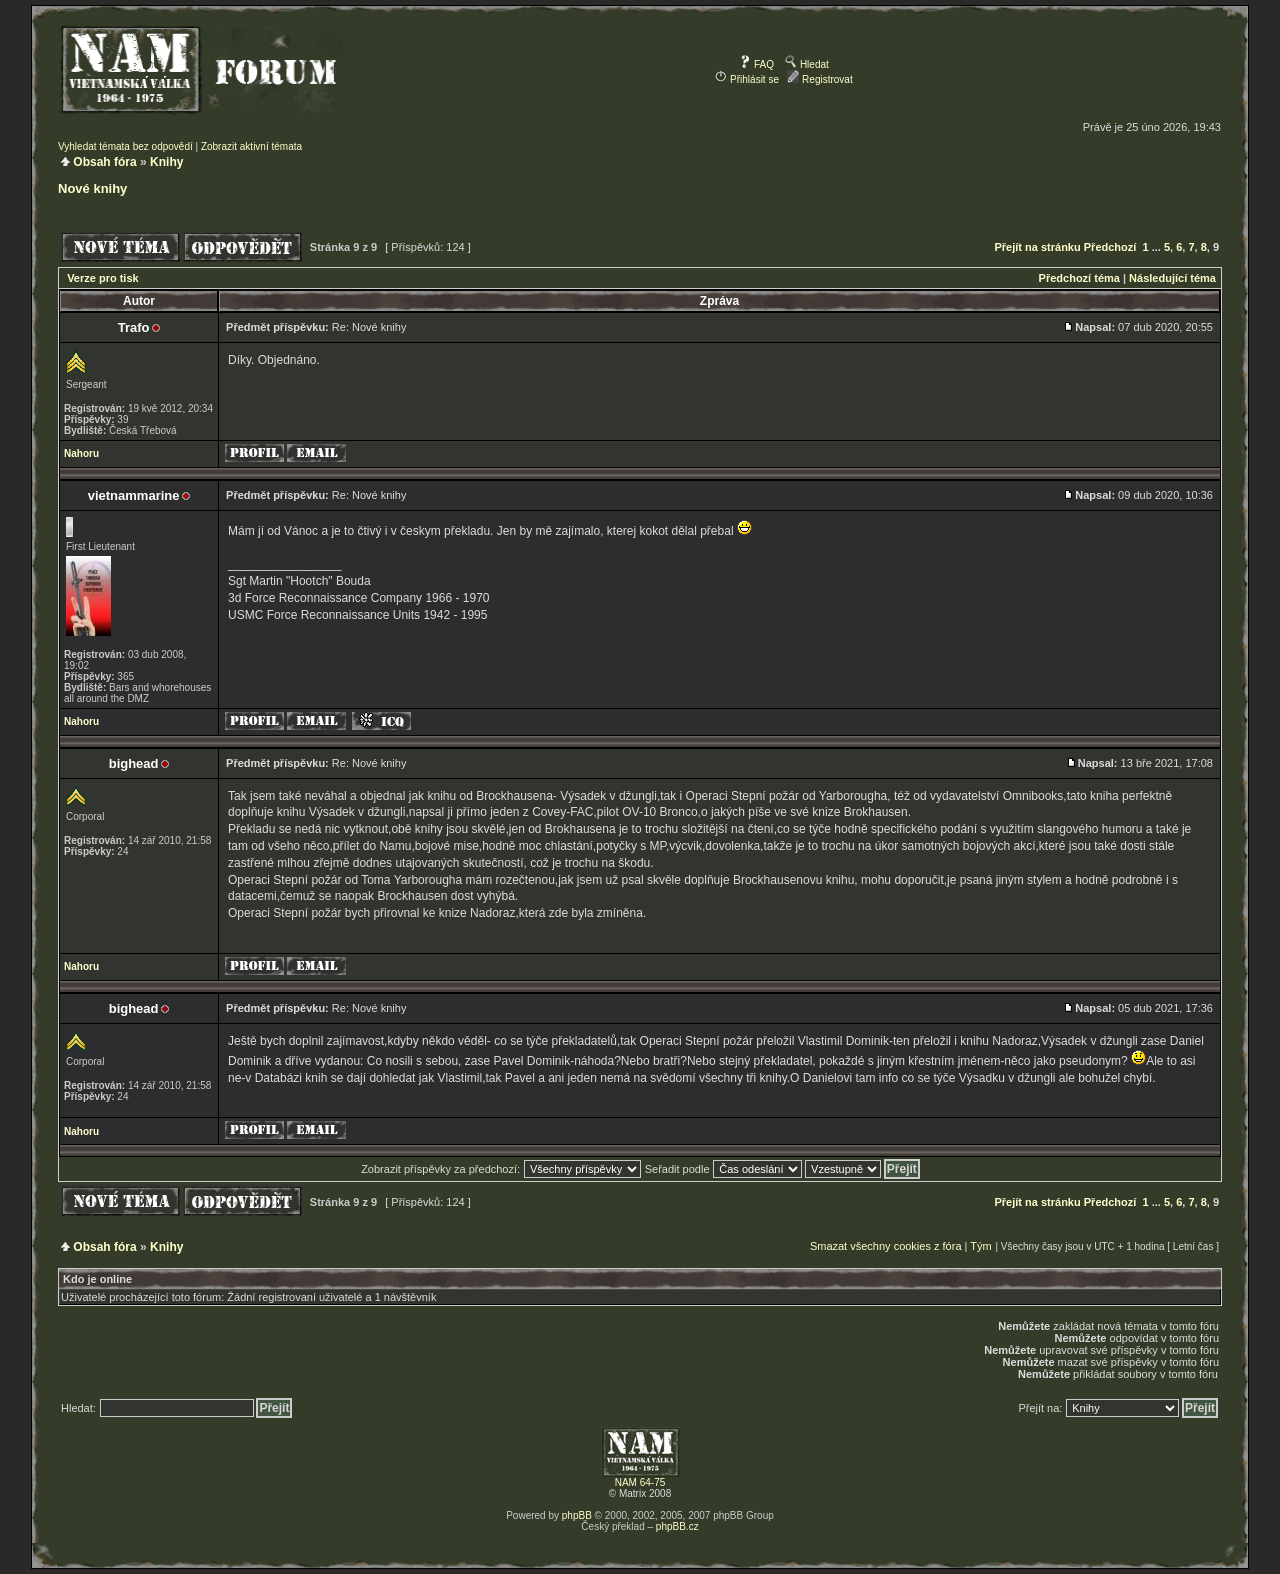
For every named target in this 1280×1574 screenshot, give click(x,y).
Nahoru (81, 453)
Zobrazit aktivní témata (251, 146)
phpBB (577, 1515)
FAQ (756, 64)
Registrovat (819, 79)
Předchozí (1110, 247)
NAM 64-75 (640, 1482)
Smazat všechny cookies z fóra (886, 1246)
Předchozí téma (1079, 278)
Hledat (807, 64)
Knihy (166, 162)
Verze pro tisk (103, 278)
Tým (980, 1246)
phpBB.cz (677, 1526)
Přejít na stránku (1038, 247)
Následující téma (1172, 278)
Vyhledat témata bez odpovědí (125, 146)
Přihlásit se (747, 79)
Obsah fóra (104, 162)
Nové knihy (92, 188)
